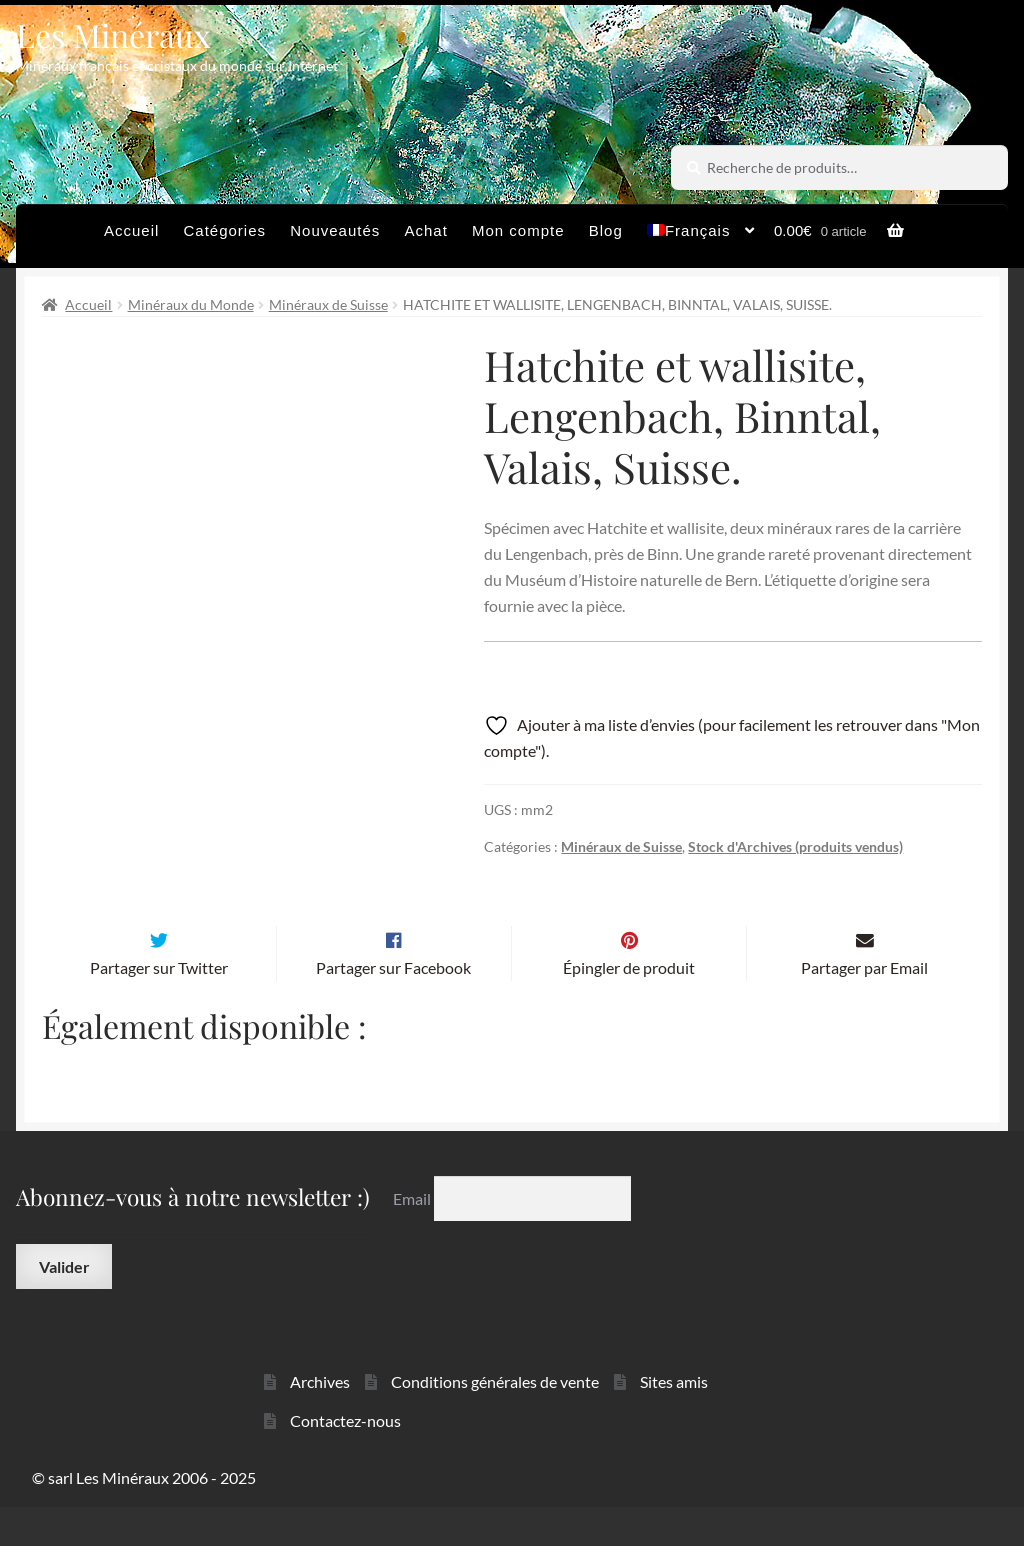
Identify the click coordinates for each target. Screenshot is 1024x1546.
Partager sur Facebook (393, 1006)
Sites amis (674, 1421)
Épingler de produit (629, 1006)
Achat (425, 230)
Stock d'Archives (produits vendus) (795, 846)
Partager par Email (864, 1006)
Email (413, 1237)
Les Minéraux (113, 34)
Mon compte (518, 230)
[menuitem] (701, 236)
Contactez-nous (345, 1459)
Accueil (131, 230)
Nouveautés (335, 230)
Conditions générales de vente (495, 1421)
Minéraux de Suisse (328, 304)
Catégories (225, 230)
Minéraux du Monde (191, 304)
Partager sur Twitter (159, 1006)
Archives (320, 1421)
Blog (606, 230)
